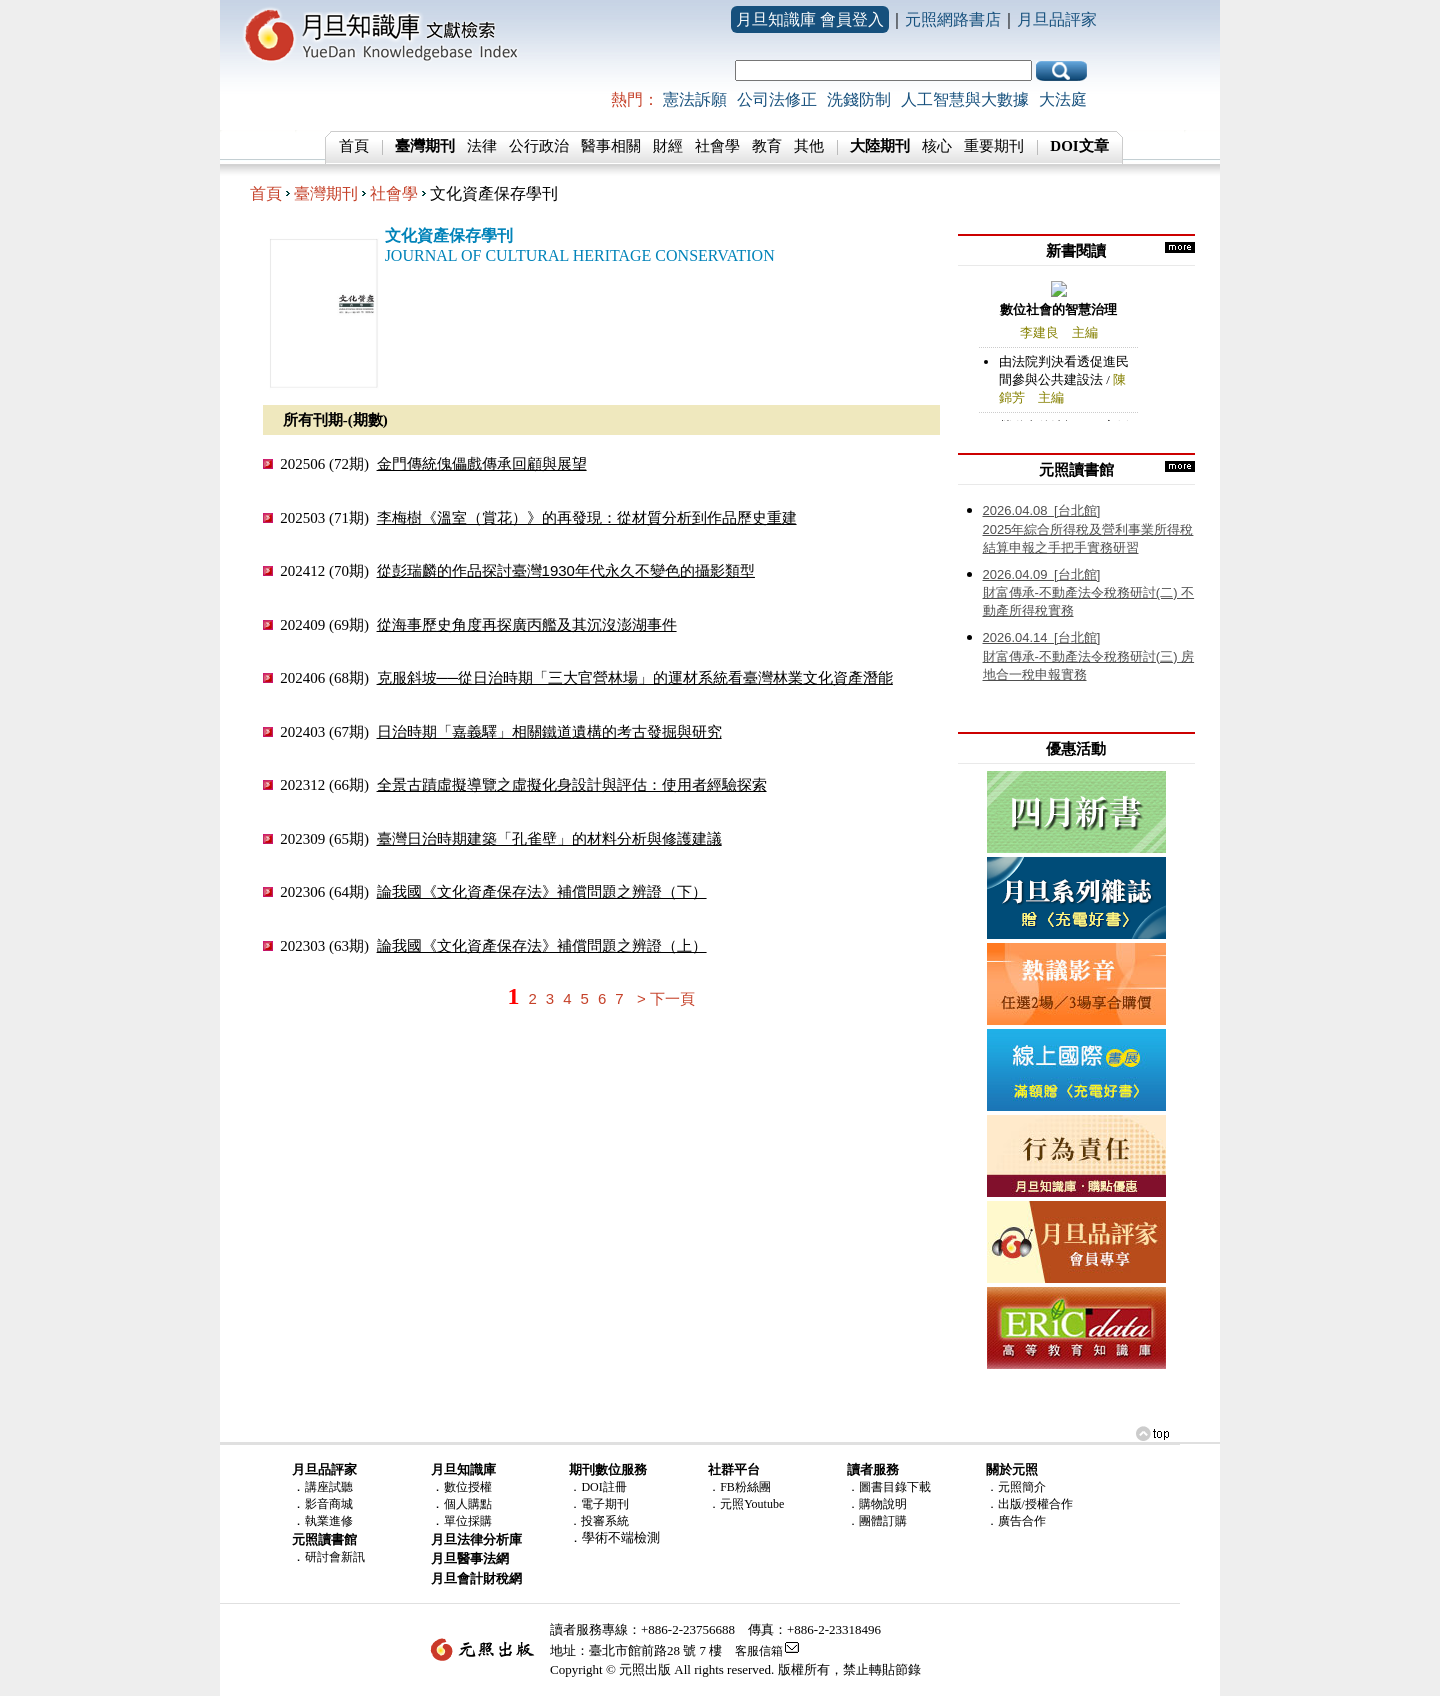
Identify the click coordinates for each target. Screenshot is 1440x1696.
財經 (668, 146)
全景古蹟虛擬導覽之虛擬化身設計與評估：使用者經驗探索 (572, 784)
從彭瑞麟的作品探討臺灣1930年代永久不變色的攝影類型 (566, 570)
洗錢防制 (859, 99)
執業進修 (329, 1521)
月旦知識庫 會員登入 (810, 19)
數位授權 (468, 1487)
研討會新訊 (335, 1557)
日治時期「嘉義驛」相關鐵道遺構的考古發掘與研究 (549, 731)
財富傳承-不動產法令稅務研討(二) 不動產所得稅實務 (1089, 593)
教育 (767, 146)
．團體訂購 (877, 1521)
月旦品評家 (1057, 19)
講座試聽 (329, 1487)
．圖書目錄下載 (889, 1487)
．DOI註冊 (597, 1487)
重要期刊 (994, 146)
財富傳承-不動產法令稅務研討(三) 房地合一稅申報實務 (1089, 656)
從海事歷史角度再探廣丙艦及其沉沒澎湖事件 (527, 624)
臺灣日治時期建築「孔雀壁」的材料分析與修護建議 (549, 838)
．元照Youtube (746, 1504)
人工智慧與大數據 (965, 99)
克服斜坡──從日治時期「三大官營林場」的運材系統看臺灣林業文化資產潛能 (635, 677)
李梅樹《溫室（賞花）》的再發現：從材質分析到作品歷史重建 (587, 517)
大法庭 (1063, 99)
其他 (809, 146)
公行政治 (539, 146)
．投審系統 (599, 1521)
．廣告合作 (1016, 1521)
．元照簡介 (1016, 1487)
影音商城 (329, 1504)
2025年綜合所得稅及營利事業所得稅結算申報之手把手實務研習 (1088, 529)
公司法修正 (777, 99)
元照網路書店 (953, 19)
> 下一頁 (666, 998)
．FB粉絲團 (739, 1487)
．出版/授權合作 (1029, 1504)
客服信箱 (759, 1651)
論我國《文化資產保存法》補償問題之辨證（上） (542, 945)
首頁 (354, 146)
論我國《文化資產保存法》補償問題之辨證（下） (542, 891)
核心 (937, 146)
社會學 (717, 146)
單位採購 (468, 1521)
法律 (482, 146)
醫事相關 (611, 146)
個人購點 (468, 1504)
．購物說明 (877, 1504)
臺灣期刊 (326, 193)
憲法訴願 (695, 99)
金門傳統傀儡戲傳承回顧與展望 (482, 463)
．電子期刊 (599, 1504)
